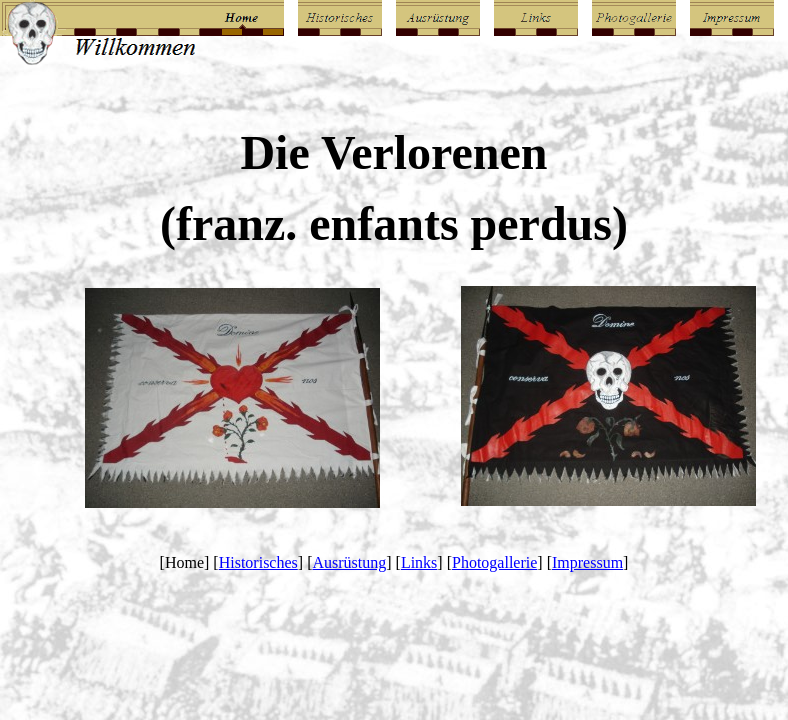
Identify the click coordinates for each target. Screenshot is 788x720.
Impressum (587, 562)
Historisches (258, 562)
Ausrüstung (349, 562)
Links (419, 562)
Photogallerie (494, 562)
